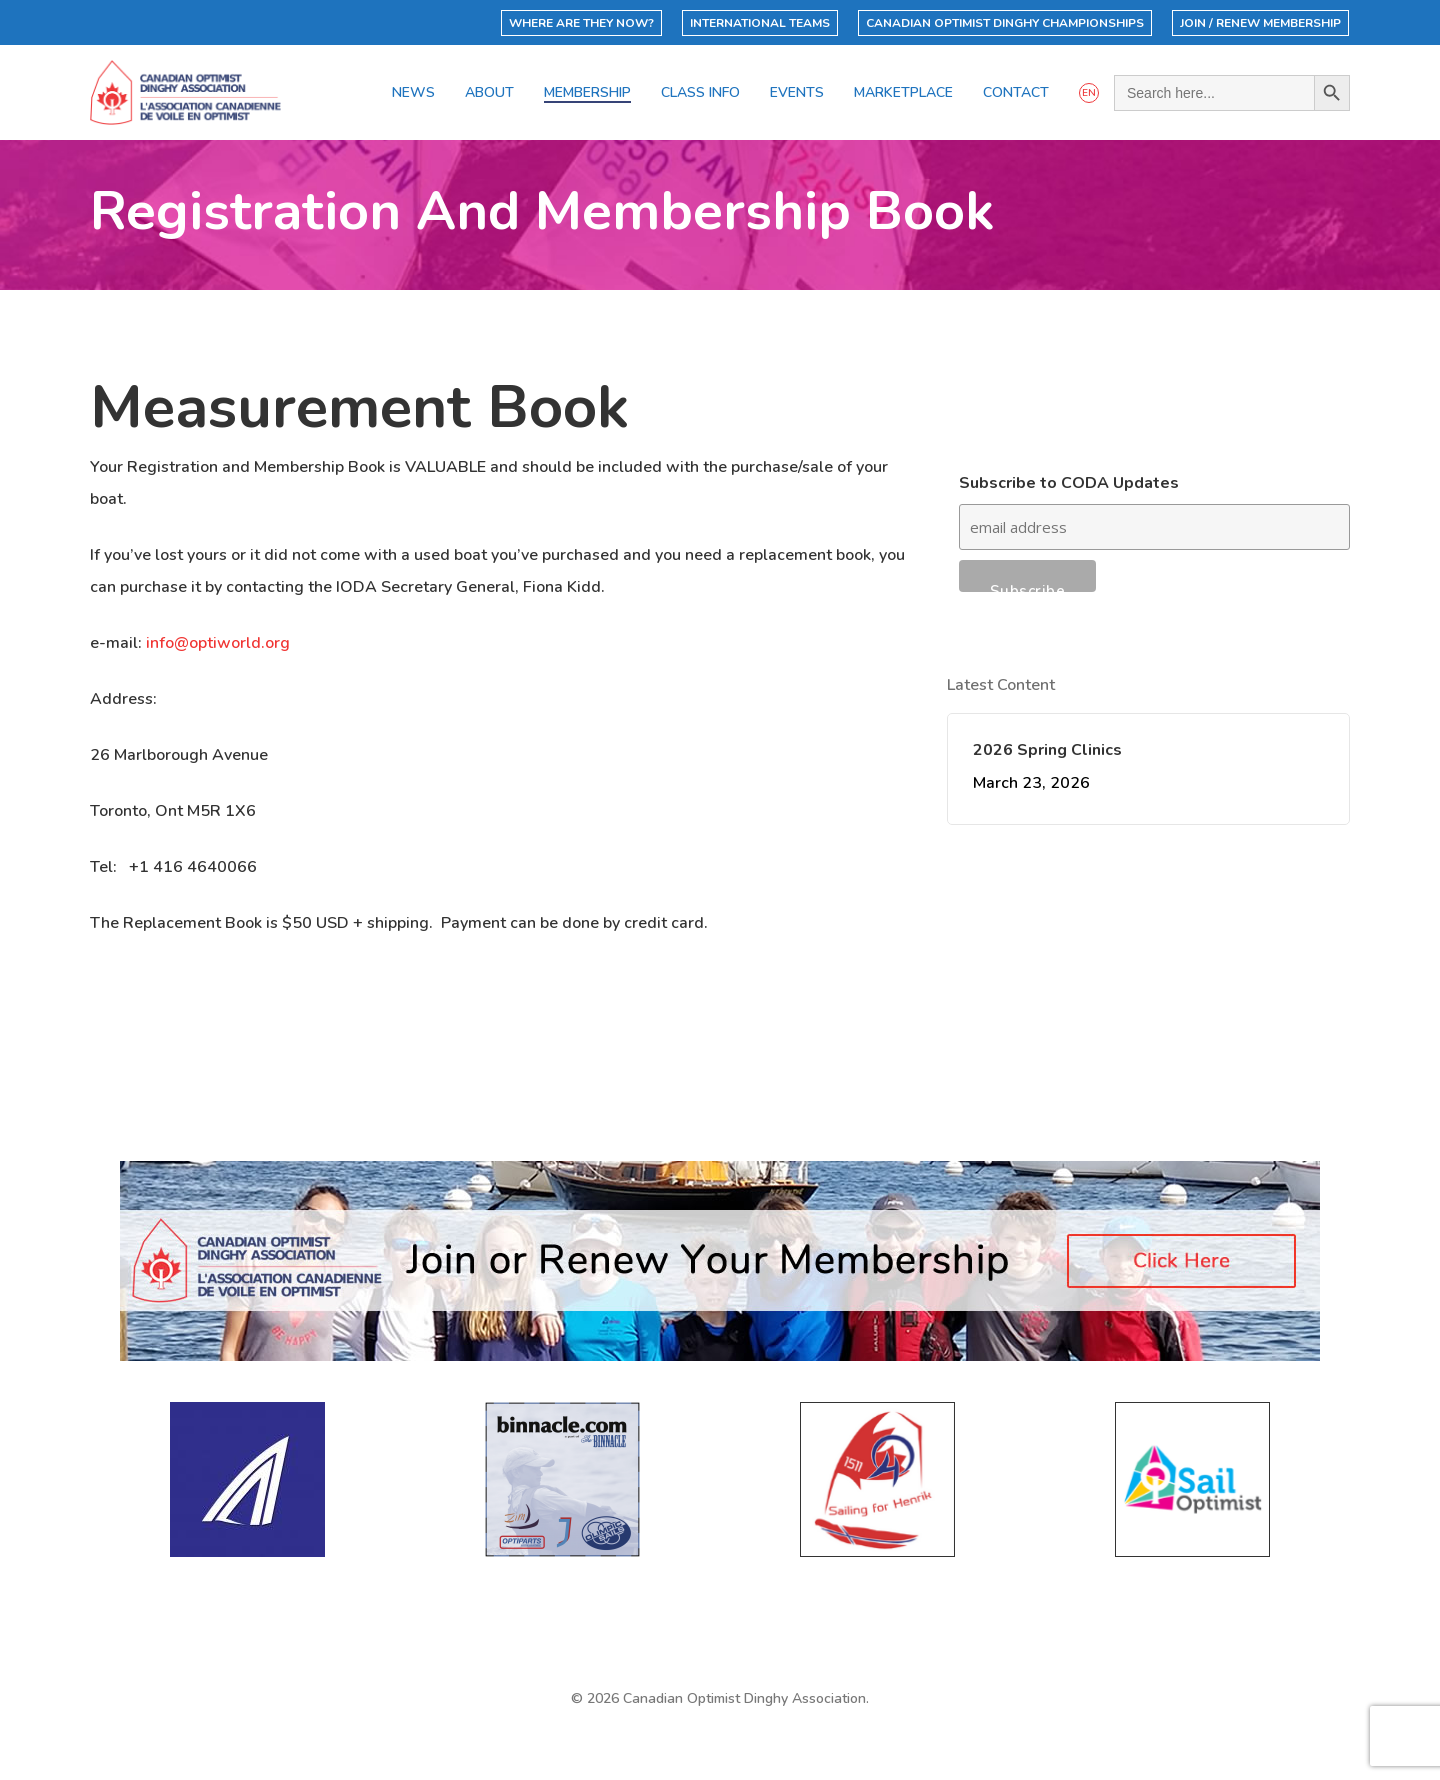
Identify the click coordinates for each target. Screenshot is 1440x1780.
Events (797, 93)
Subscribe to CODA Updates (1069, 483)
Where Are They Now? (581, 23)
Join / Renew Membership (1260, 23)
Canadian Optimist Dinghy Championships (1005, 23)
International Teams (760, 23)
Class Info (700, 93)
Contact (1016, 93)
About (489, 93)
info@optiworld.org (218, 643)
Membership (587, 93)
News (413, 93)
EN (1089, 93)
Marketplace (903, 93)
